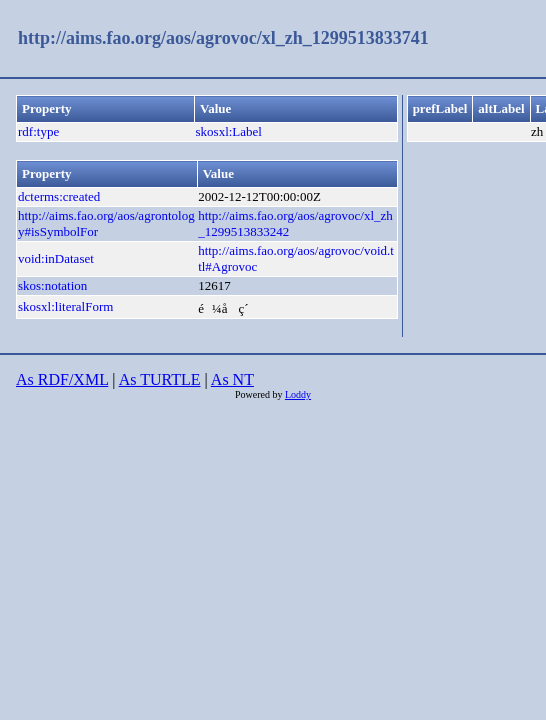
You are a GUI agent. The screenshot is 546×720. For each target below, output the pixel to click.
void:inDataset (56, 258)
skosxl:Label (229, 131)
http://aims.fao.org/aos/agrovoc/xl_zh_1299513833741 (223, 38)
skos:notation (52, 285)
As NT (232, 379)
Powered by (260, 394)
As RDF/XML (62, 379)
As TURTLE (160, 379)
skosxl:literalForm (65, 306)
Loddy (298, 394)
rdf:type (38, 131)
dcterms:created (59, 196)
